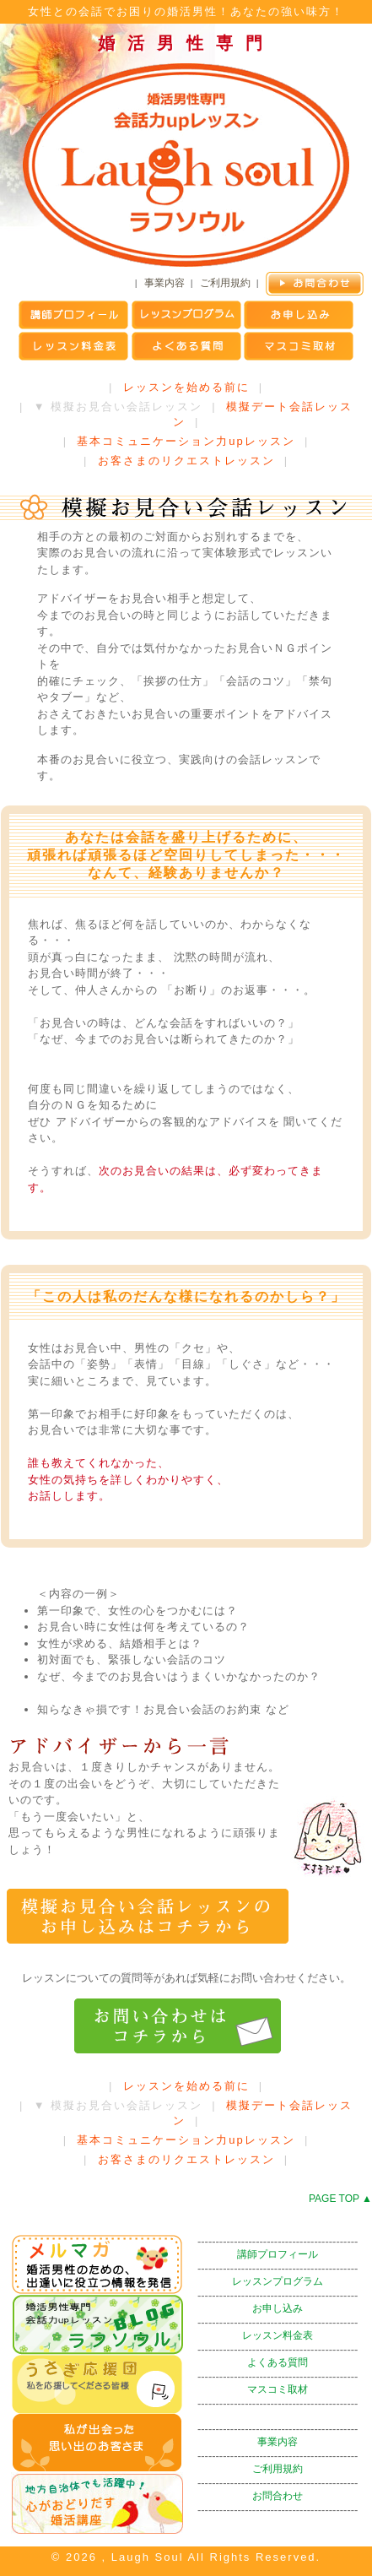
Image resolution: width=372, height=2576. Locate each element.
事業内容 (164, 283)
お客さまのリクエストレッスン (186, 460)
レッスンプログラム (277, 2281)
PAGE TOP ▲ (340, 2199)
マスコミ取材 (277, 2389)
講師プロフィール (277, 2254)
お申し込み (277, 2308)
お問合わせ (277, 2496)
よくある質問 (277, 2362)
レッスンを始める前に (186, 387)
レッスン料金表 (277, 2335)
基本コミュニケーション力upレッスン (185, 441)
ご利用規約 (225, 283)
